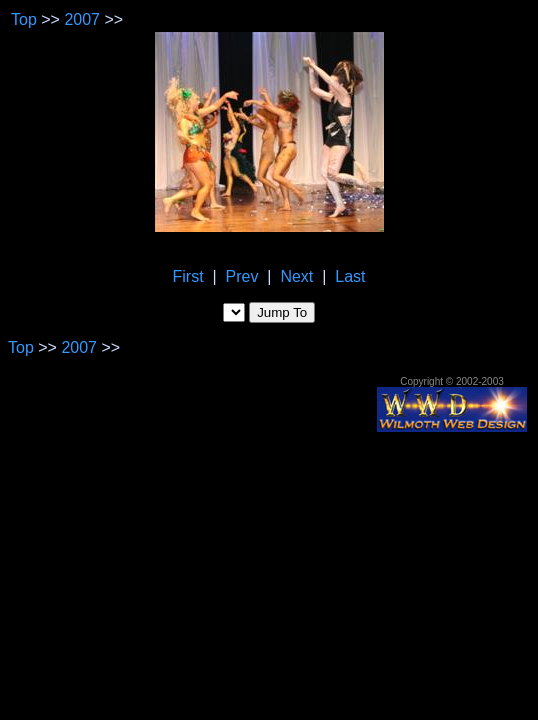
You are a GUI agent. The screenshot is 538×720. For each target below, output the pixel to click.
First (188, 276)
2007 (82, 19)
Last (350, 276)
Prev (242, 276)
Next (296, 276)
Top (24, 19)
